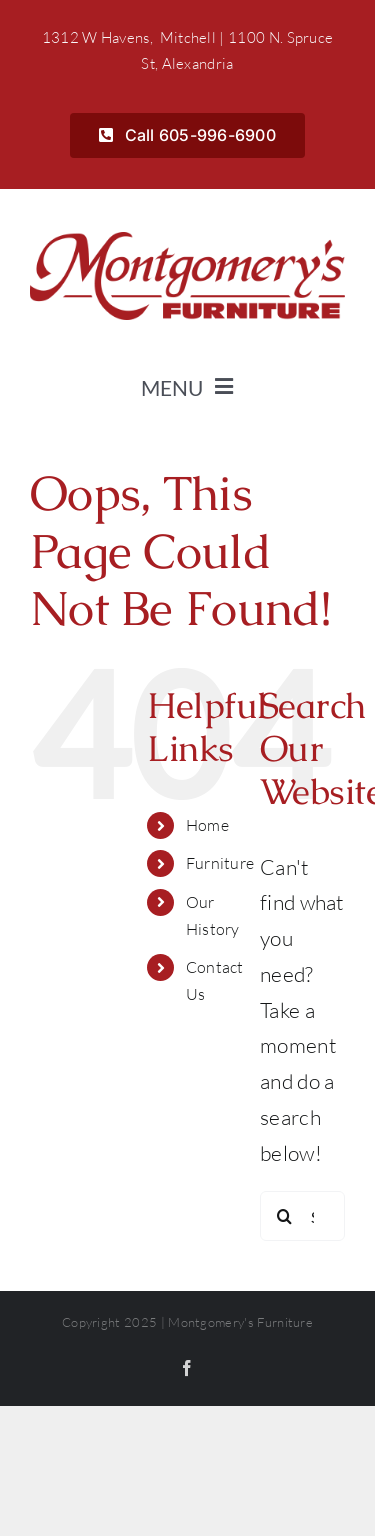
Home (207, 825)
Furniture (220, 863)
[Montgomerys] (187, 242)
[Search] (285, 1216)
